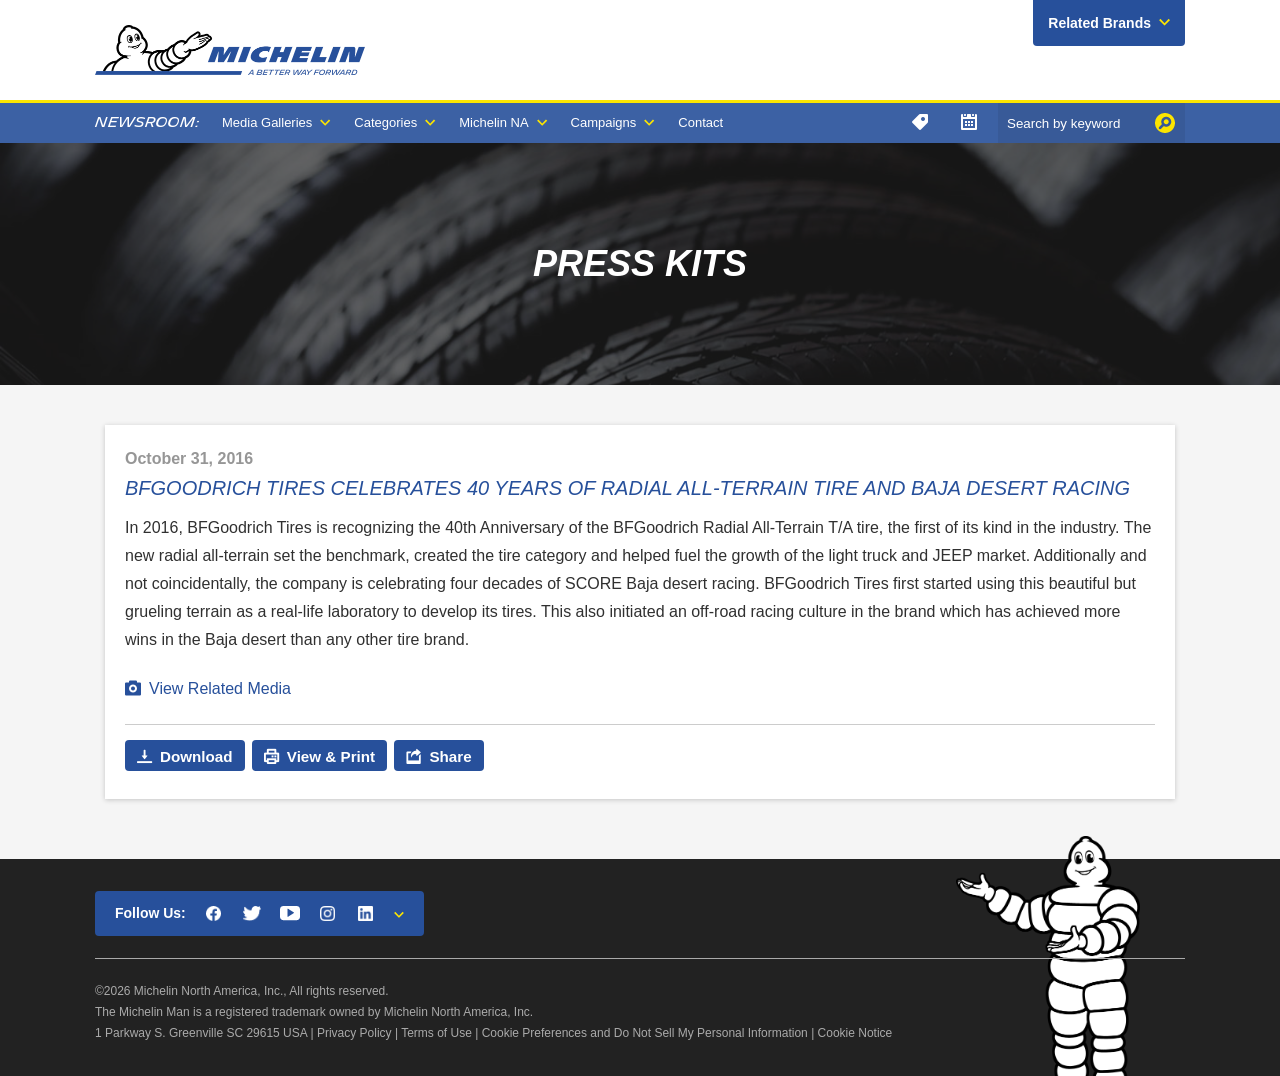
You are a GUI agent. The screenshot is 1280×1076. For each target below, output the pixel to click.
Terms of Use (436, 1033)
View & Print (331, 756)
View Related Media (220, 688)
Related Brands (1099, 23)
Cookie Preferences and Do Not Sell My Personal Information (645, 1033)
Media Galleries (267, 122)
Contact (700, 122)
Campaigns (604, 122)
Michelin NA (493, 122)
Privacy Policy (354, 1033)
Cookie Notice (855, 1033)
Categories (385, 122)
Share (450, 756)
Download (196, 756)
